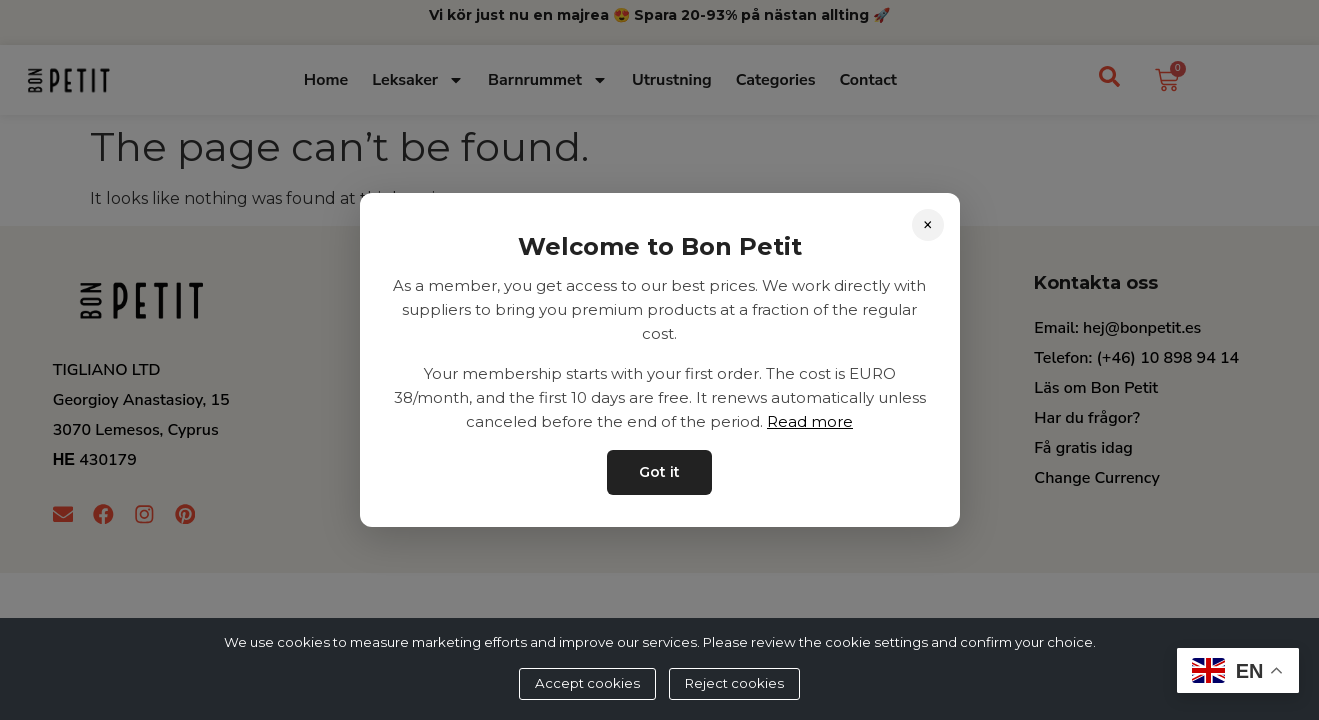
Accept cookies (587, 683)
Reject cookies (734, 683)
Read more (810, 421)
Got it (659, 472)
